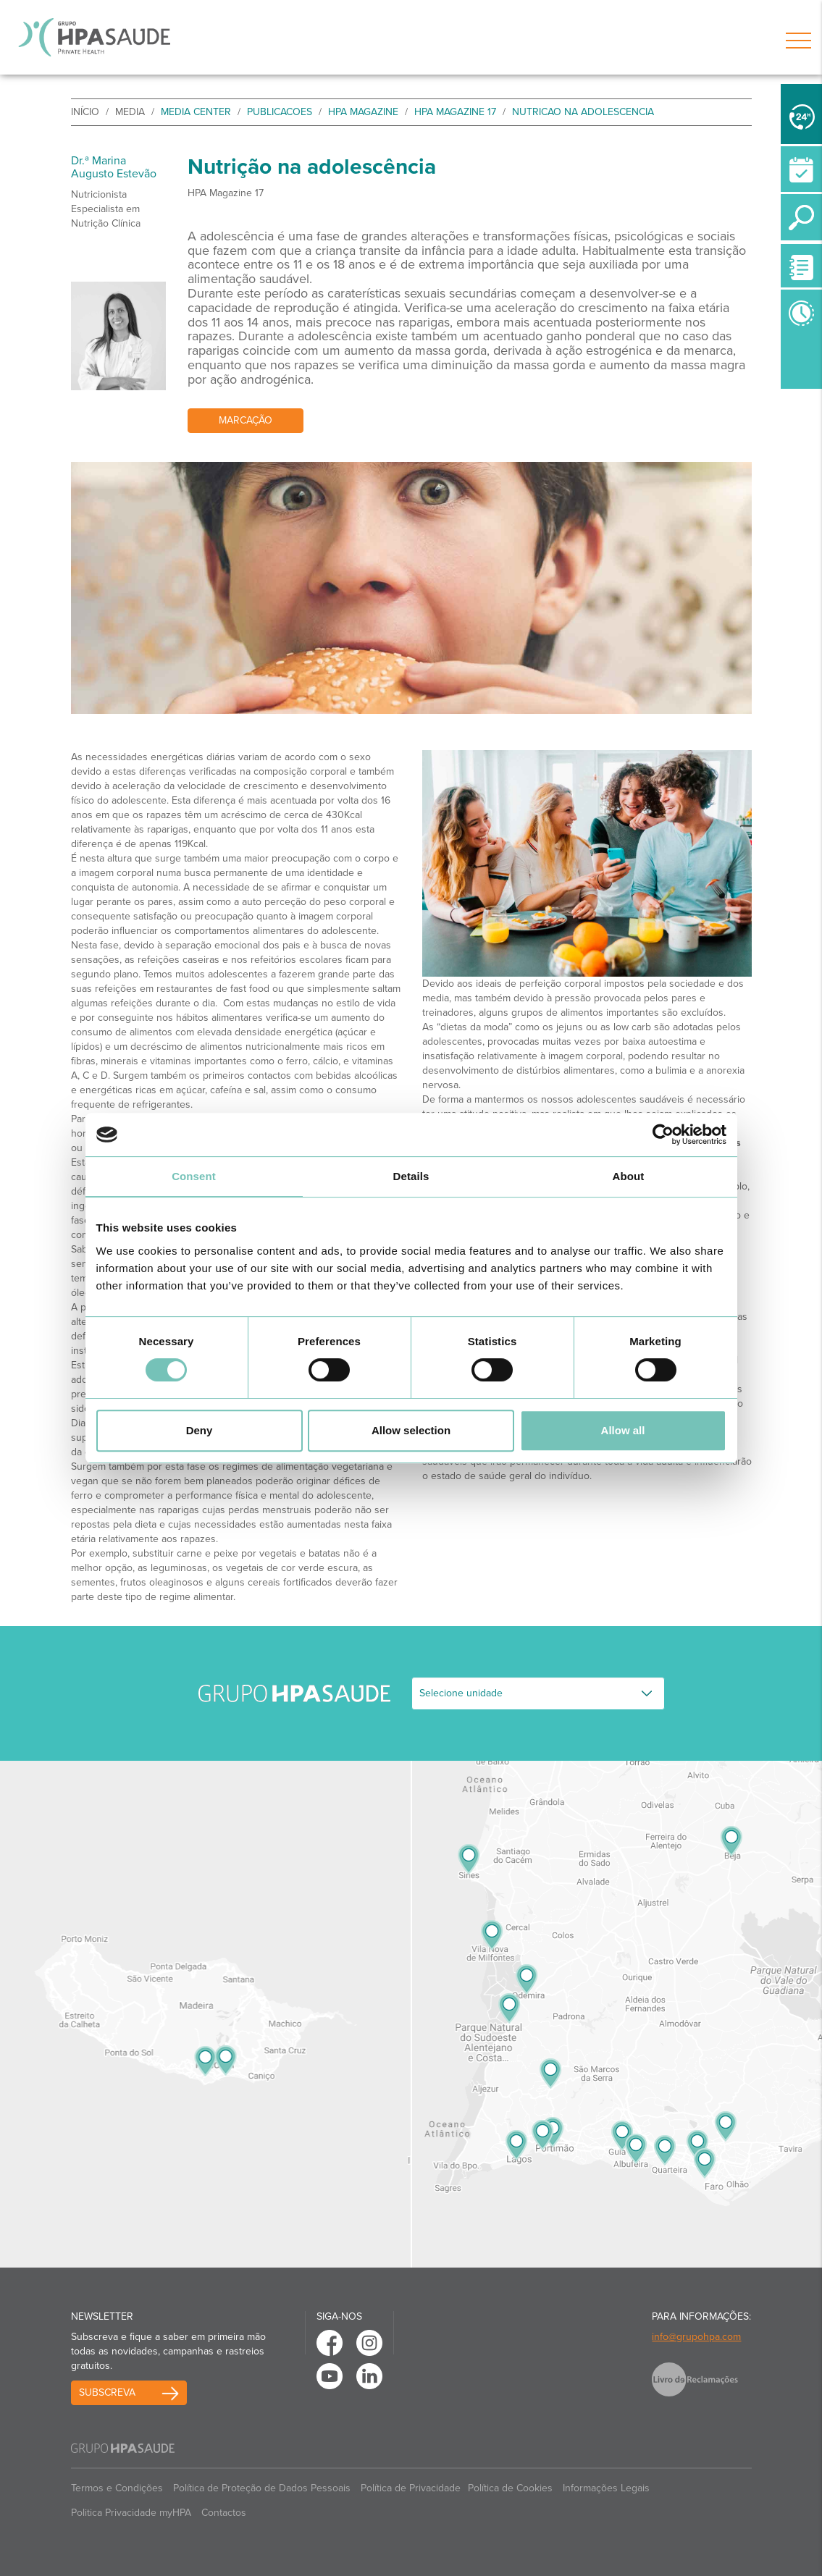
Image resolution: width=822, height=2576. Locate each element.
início (85, 112)
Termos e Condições (117, 2488)
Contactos (223, 2512)
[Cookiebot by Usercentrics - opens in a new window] (663, 1134)
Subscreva (107, 2392)
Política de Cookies (510, 2488)
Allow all (623, 1430)
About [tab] (629, 1176)
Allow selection (411, 1430)
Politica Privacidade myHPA (131, 2512)
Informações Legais (606, 2488)
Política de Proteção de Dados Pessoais (262, 2488)
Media (130, 112)
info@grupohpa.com (696, 2337)
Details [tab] (411, 1176)
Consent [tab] (194, 1176)
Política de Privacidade (411, 2488)
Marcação (245, 420)
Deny (199, 1430)
